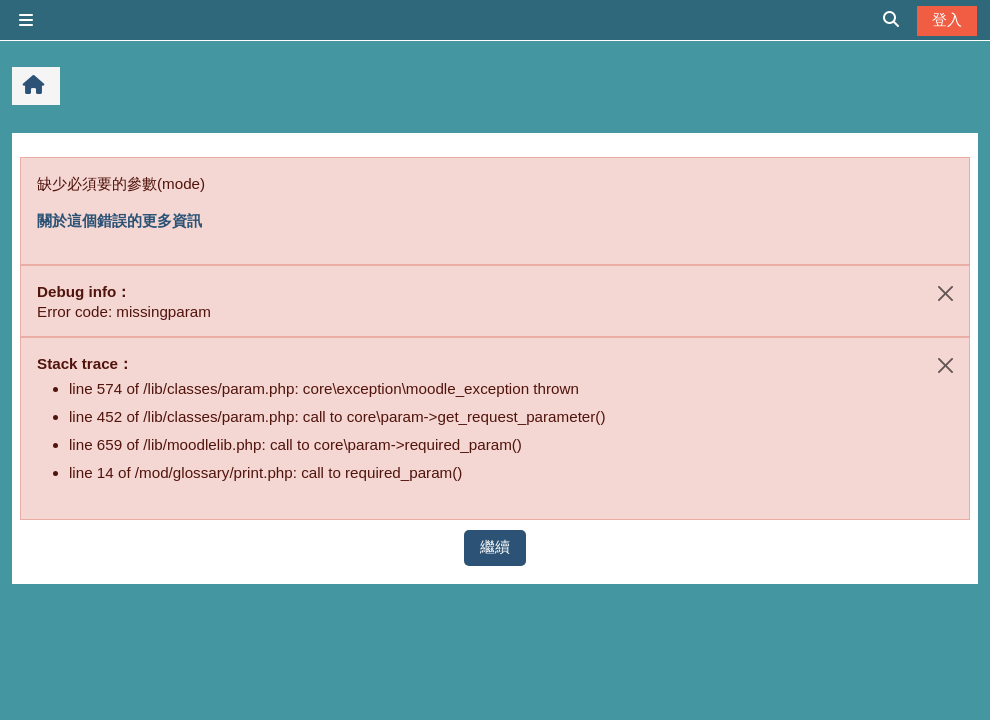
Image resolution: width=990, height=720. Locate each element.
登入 (947, 19)
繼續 (495, 546)
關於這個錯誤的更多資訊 (119, 220)
